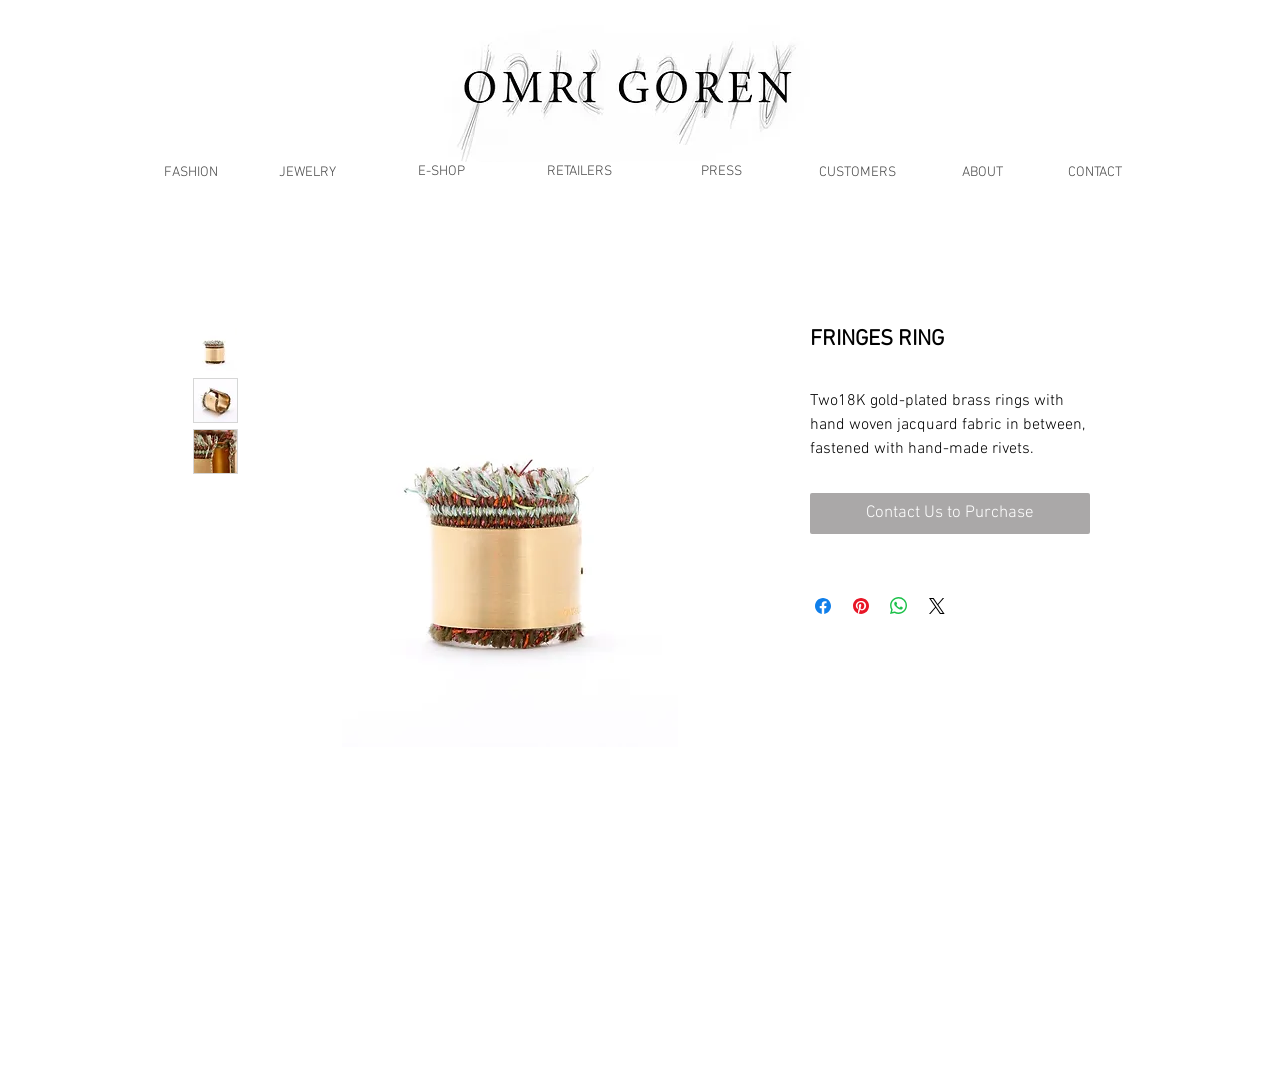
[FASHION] (190, 172)
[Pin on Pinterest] (861, 606)
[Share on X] (937, 606)
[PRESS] (721, 171)
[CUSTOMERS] (857, 172)
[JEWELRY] (307, 172)
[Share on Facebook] (823, 606)
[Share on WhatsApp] (899, 606)
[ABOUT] (982, 172)
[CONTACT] (1094, 172)
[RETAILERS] (579, 171)
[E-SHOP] (441, 171)
